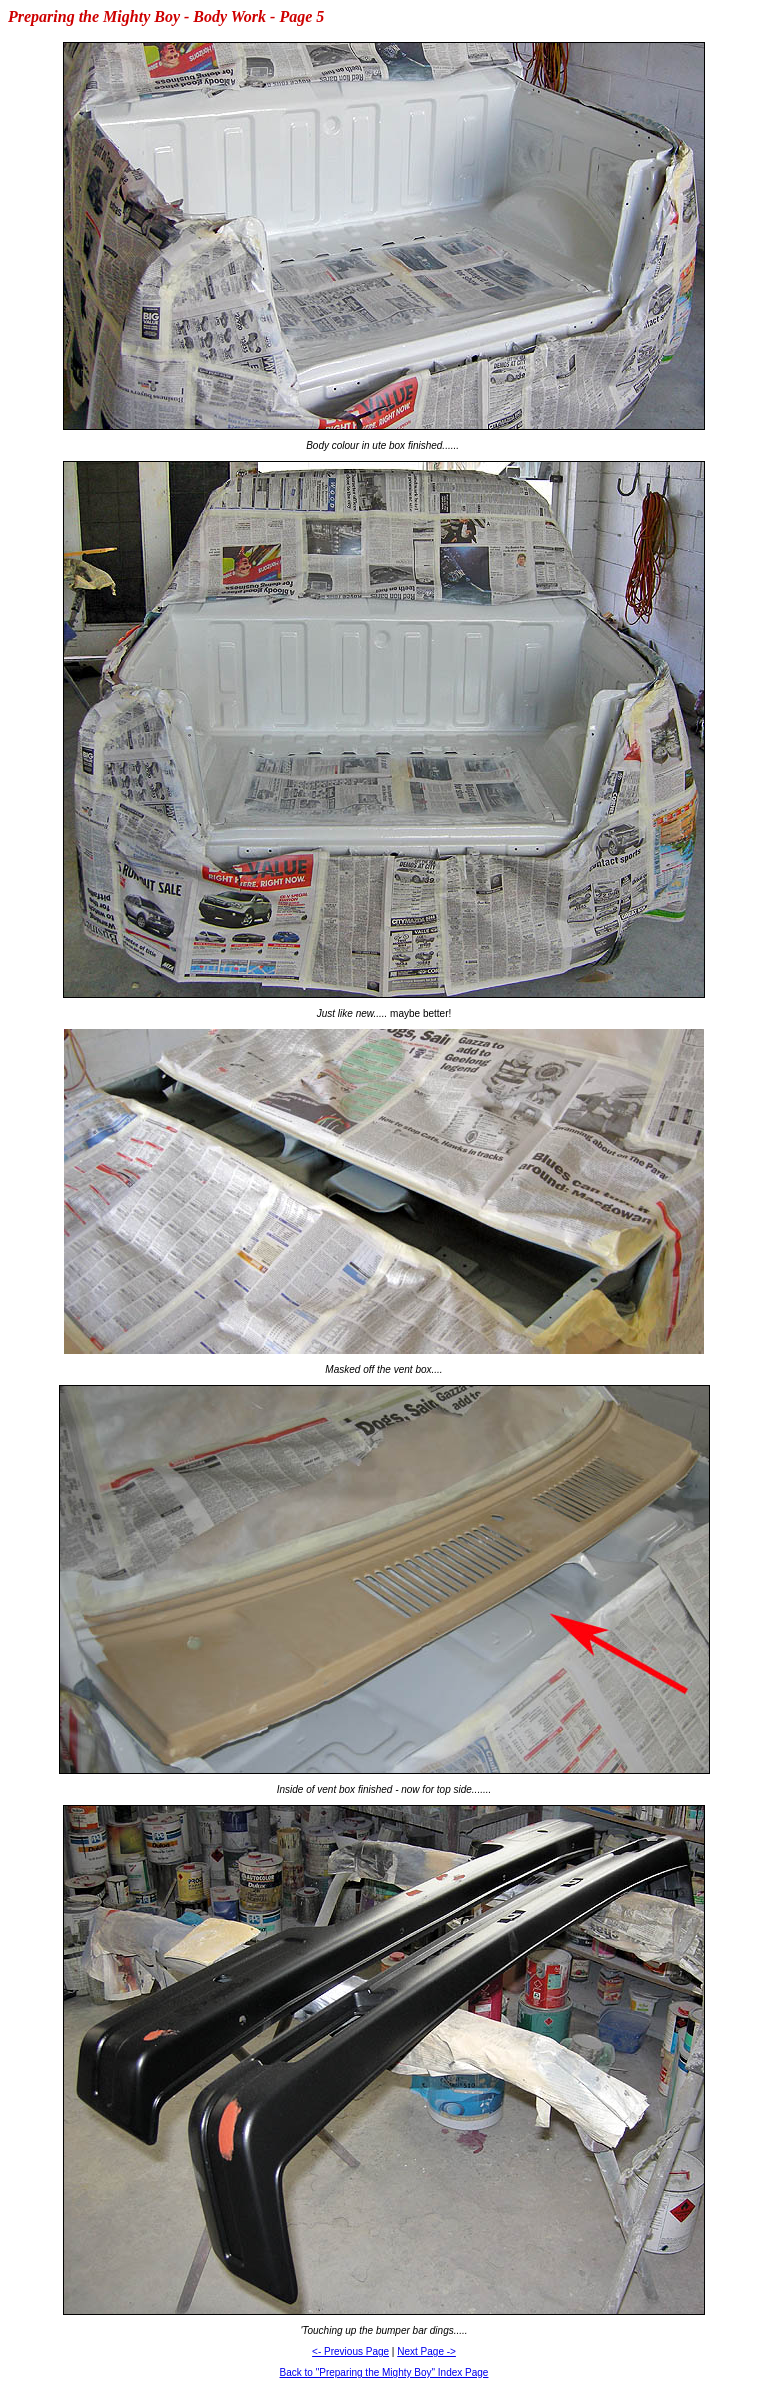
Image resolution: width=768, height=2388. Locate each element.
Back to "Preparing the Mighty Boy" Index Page (384, 2372)
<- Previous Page (350, 2351)
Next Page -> (426, 2351)
